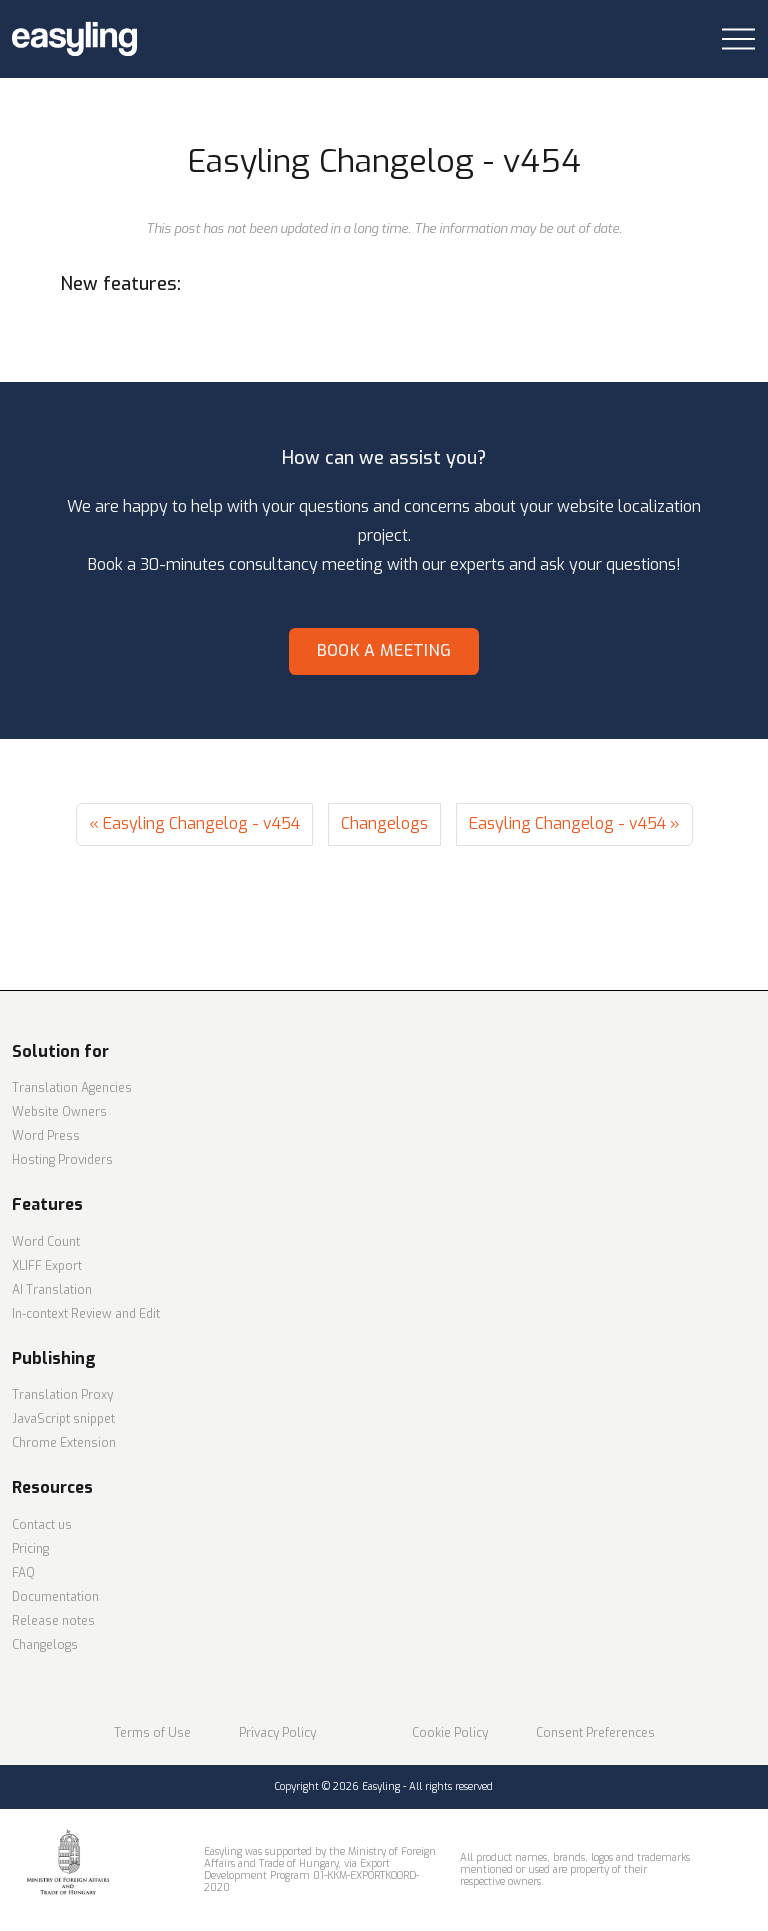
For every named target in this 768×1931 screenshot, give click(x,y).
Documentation (55, 1597)
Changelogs (384, 823)
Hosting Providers (62, 1160)
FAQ (23, 1573)
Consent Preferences (595, 1733)
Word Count (46, 1242)
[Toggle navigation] (738, 39)
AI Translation (52, 1290)
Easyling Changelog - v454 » (574, 823)
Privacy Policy (277, 1733)
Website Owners (59, 1112)
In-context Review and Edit (86, 1314)
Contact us (42, 1525)
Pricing (30, 1549)
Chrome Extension (64, 1443)
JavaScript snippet (63, 1419)
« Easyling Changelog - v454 (194, 823)
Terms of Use (152, 1733)
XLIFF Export (47, 1266)
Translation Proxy (62, 1395)
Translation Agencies (72, 1088)
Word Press (46, 1136)
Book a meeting (384, 650)
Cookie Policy (450, 1733)
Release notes (53, 1621)
